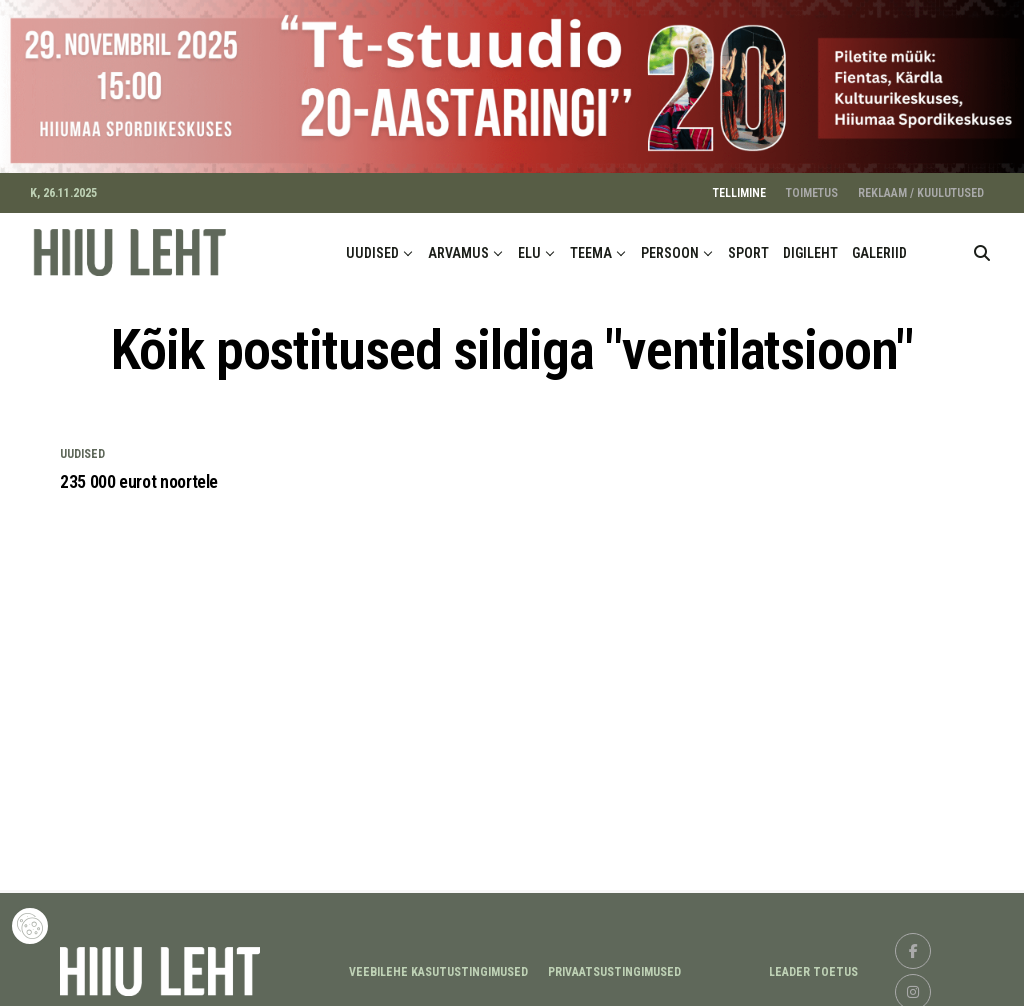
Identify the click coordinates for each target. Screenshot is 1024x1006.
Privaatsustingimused (614, 965)
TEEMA (591, 245)
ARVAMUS (458, 245)
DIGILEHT (810, 245)
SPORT (748, 245)
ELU (529, 245)
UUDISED (372, 245)
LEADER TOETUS (813, 965)
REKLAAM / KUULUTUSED (921, 185)
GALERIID (879, 245)
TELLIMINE (739, 185)
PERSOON (670, 245)
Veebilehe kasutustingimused (438, 965)
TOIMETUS (812, 185)
